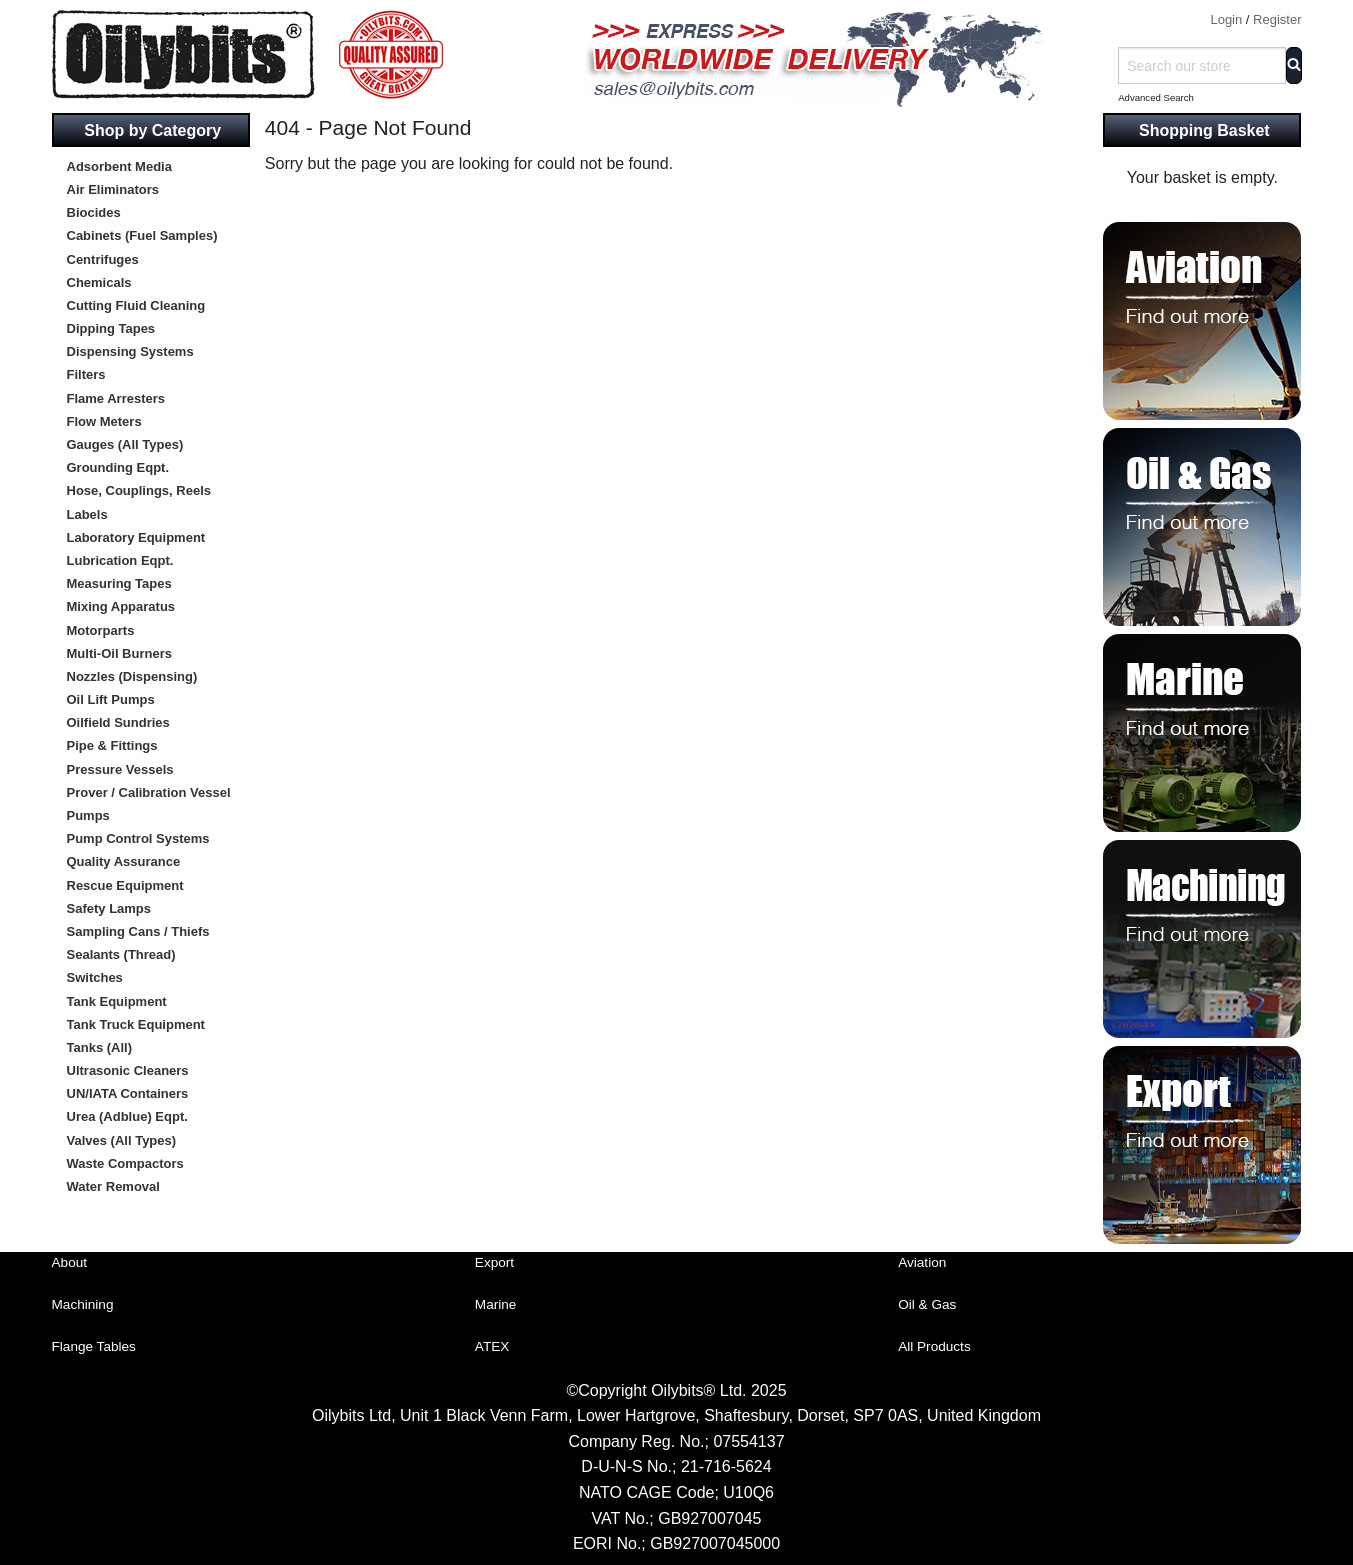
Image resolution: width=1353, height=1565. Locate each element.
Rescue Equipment (125, 885)
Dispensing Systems (130, 351)
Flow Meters (104, 421)
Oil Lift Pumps (111, 699)
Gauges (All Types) (125, 444)
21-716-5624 (726, 1466)
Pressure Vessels (120, 769)
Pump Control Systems (138, 838)
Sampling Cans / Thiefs (138, 931)
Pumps (88, 815)
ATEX (492, 1346)
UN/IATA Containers (128, 1093)
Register (1277, 19)
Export (494, 1262)
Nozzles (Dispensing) (132, 676)
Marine (496, 1304)
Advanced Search (1156, 97)
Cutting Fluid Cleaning (136, 305)
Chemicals (99, 282)
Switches (95, 977)
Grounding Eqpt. (118, 467)
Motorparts (101, 630)
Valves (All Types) (122, 1140)
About (70, 1262)
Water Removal (113, 1186)
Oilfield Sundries (118, 722)
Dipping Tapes (111, 328)
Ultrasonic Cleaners (128, 1070)
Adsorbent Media (119, 166)
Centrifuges (103, 259)
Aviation (922, 1262)
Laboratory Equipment (136, 537)
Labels (87, 514)
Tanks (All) (100, 1047)
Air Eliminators (113, 189)
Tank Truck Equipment (136, 1024)
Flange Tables (94, 1346)
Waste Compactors (125, 1163)
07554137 (748, 1441)
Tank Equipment (117, 1001)
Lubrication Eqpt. (120, 560)
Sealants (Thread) (121, 954)
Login (1226, 19)
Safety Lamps (109, 908)
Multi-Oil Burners (119, 653)
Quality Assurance (124, 861)
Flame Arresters (116, 398)
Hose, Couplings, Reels (139, 490)
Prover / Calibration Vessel (149, 792)
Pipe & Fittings (112, 745)
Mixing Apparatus (121, 606)
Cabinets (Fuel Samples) (142, 235)
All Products (934, 1346)
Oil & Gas (927, 1304)
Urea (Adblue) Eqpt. (127, 1116)
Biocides (94, 212)
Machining (83, 1304)
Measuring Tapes (119, 583)
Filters (86, 374)
